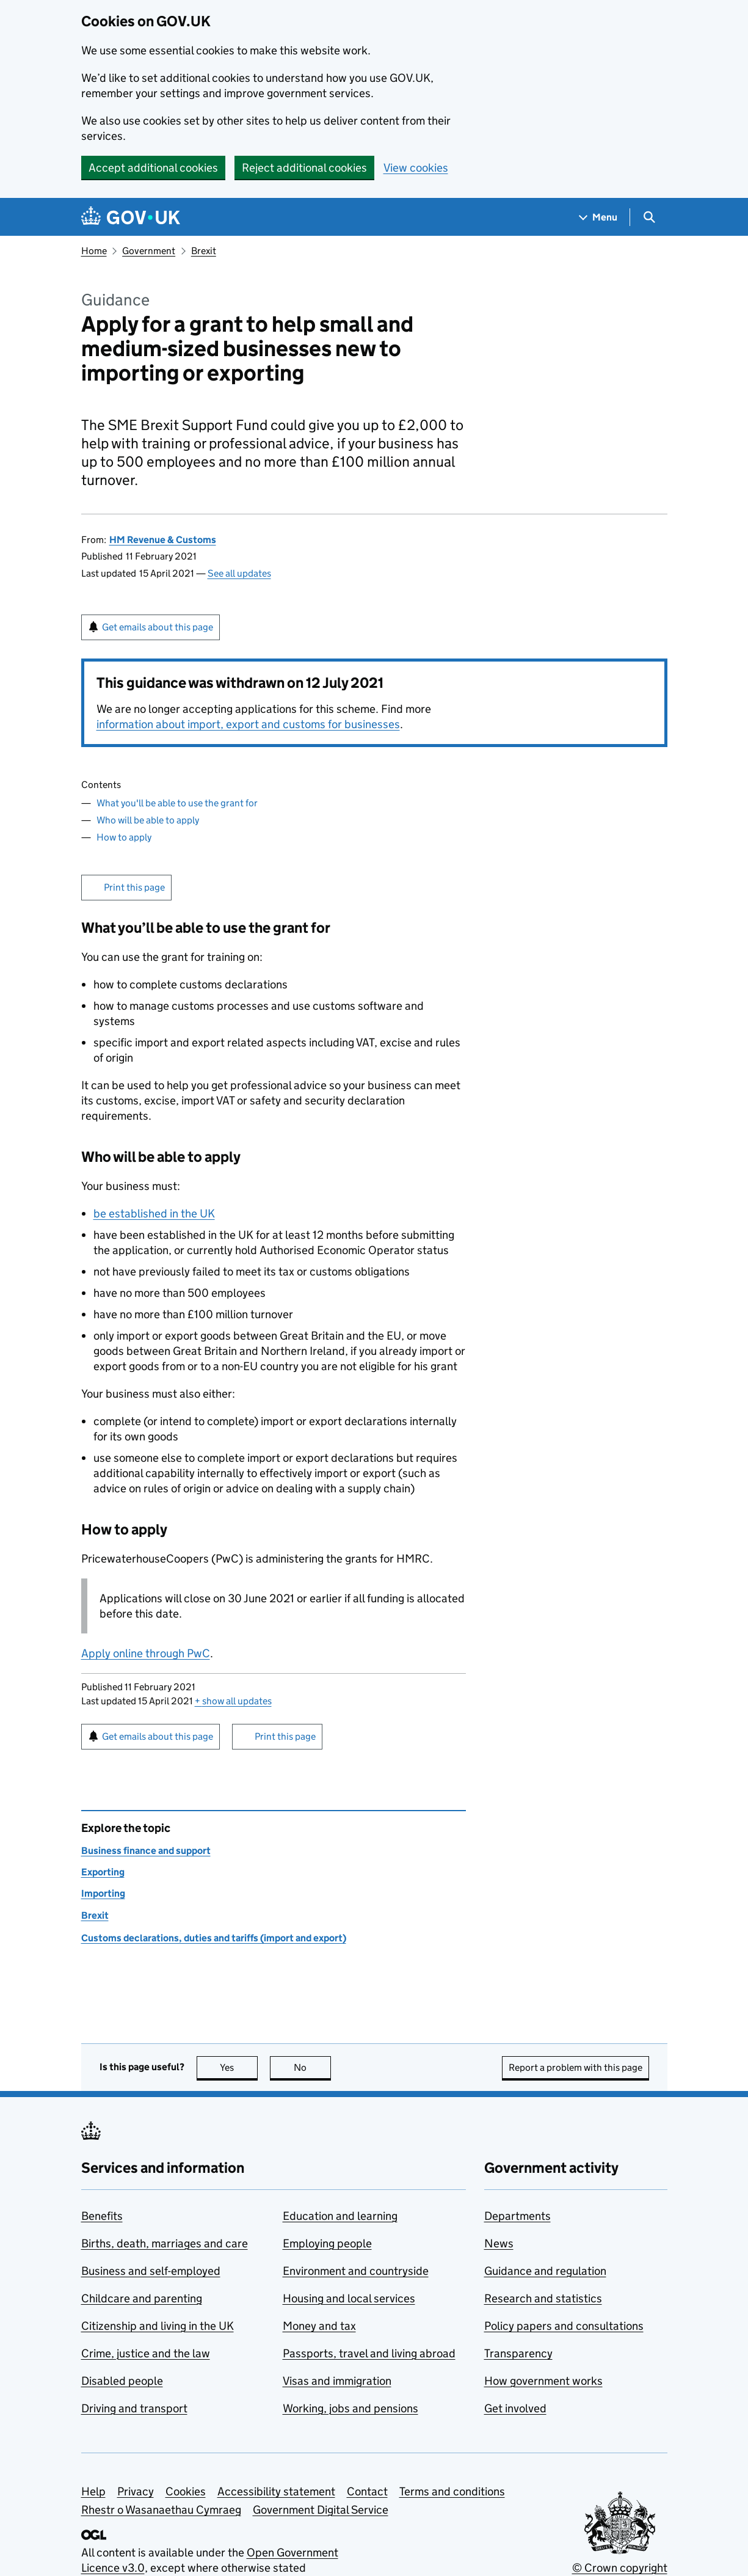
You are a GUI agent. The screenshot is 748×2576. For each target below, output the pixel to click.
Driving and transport (134, 2408)
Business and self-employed (150, 2271)
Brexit (203, 251)
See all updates (239, 573)
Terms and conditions (452, 2491)
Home (94, 251)
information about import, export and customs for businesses (248, 724)
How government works (543, 2381)
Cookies (185, 2491)
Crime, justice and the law (145, 2353)
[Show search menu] (648, 217)
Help (93, 2491)
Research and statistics (543, 2298)
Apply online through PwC (145, 1653)
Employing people (327, 2243)
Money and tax (319, 2326)
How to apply (123, 837)
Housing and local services (349, 2298)
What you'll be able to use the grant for (177, 803)
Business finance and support (146, 1850)
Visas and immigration (337, 2381)
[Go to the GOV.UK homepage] (130, 217)
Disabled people (122, 2381)
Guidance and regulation (545, 2271)
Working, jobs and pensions (350, 2408)
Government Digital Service (320, 2510)
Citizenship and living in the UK (157, 2326)
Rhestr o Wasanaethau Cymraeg (161, 2510)
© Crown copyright (619, 2568)
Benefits (102, 2216)
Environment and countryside (356, 2271)
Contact (367, 2491)
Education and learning (340, 2216)
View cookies (415, 167)
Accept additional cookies (153, 168)
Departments (517, 2216)
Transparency (518, 2353)
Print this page (134, 887)
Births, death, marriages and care (164, 2243)
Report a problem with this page (575, 2067)
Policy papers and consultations (564, 2326)
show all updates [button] (233, 1701)
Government (148, 251)
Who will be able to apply (147, 820)
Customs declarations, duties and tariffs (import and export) (213, 1938)
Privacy (135, 2491)
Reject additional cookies (304, 168)
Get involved (515, 2408)
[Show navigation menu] (598, 217)
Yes (239, 2067)
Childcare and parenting (141, 2298)
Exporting (103, 1872)
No (312, 2067)
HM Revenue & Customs (162, 539)
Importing (103, 1893)
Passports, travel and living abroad (369, 2353)
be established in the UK (154, 1213)
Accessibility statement (276, 2491)
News (499, 2243)
